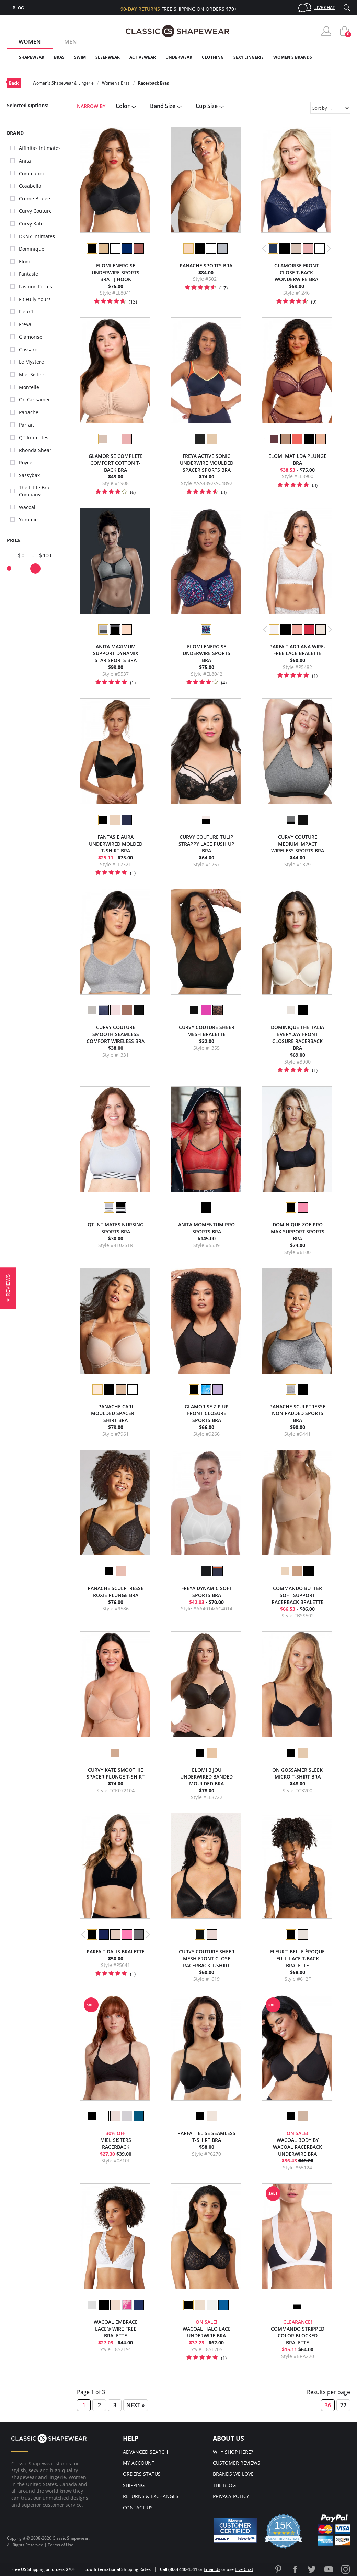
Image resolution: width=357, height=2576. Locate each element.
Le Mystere (31, 362)
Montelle (29, 387)
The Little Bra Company (34, 491)
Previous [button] (264, 248)
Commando (32, 173)
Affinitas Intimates (40, 148)
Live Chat (324, 7)
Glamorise (30, 336)
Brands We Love (233, 2473)
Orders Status (142, 2473)
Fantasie (28, 274)
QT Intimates (33, 437)
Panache (28, 412)
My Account (138, 2462)
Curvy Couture (35, 211)
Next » (135, 2405)
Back (14, 83)
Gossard (28, 349)
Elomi (25, 261)
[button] (8, 1288)
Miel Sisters (32, 374)
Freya (25, 324)
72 (343, 2405)
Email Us (212, 2569)
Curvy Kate (31, 223)
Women (30, 41)
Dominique (31, 248)
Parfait (26, 424)
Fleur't (26, 311)
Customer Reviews (236, 2462)
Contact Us (138, 2507)
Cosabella (30, 186)
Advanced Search (145, 2451)
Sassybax (29, 475)
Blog (18, 8)
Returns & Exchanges (150, 2496)
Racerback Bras (153, 83)
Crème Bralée (34, 198)
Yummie (28, 519)
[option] (91, 248)
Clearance (335, 57)
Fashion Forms (35, 286)
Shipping (134, 2485)
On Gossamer (34, 399)
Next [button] (329, 248)
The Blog (224, 2485)
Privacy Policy (231, 2496)
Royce (25, 462)
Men (70, 41)
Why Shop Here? (233, 2451)
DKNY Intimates (37, 236)
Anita (25, 160)
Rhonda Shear (35, 450)
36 (328, 2405)
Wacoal (27, 507)
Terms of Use (60, 2545)
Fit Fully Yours (35, 299)
